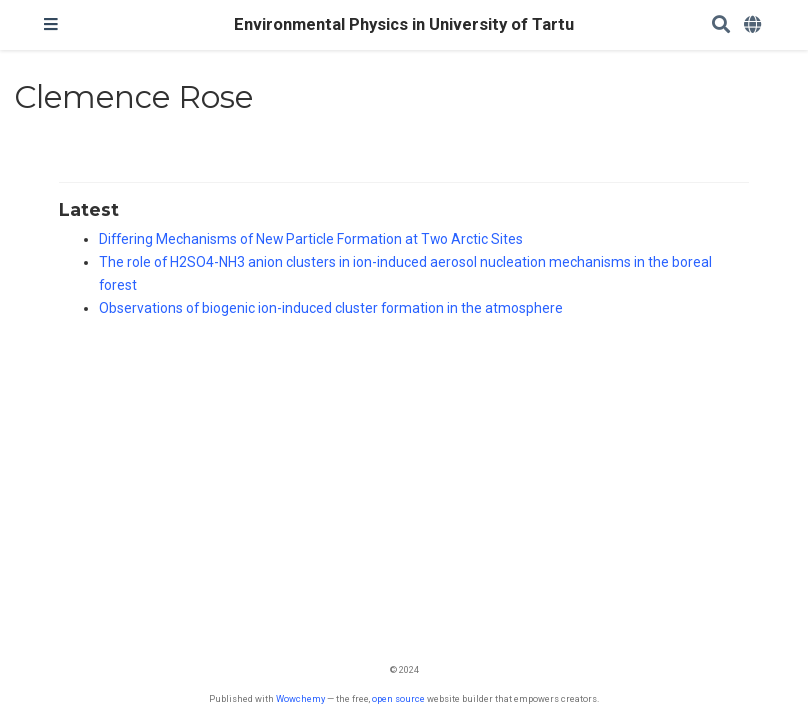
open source (398, 698)
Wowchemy (300, 698)
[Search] (721, 25)
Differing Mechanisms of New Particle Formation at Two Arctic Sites (311, 239)
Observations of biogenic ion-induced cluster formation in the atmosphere (331, 308)
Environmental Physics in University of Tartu (404, 24)
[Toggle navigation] (51, 25)
